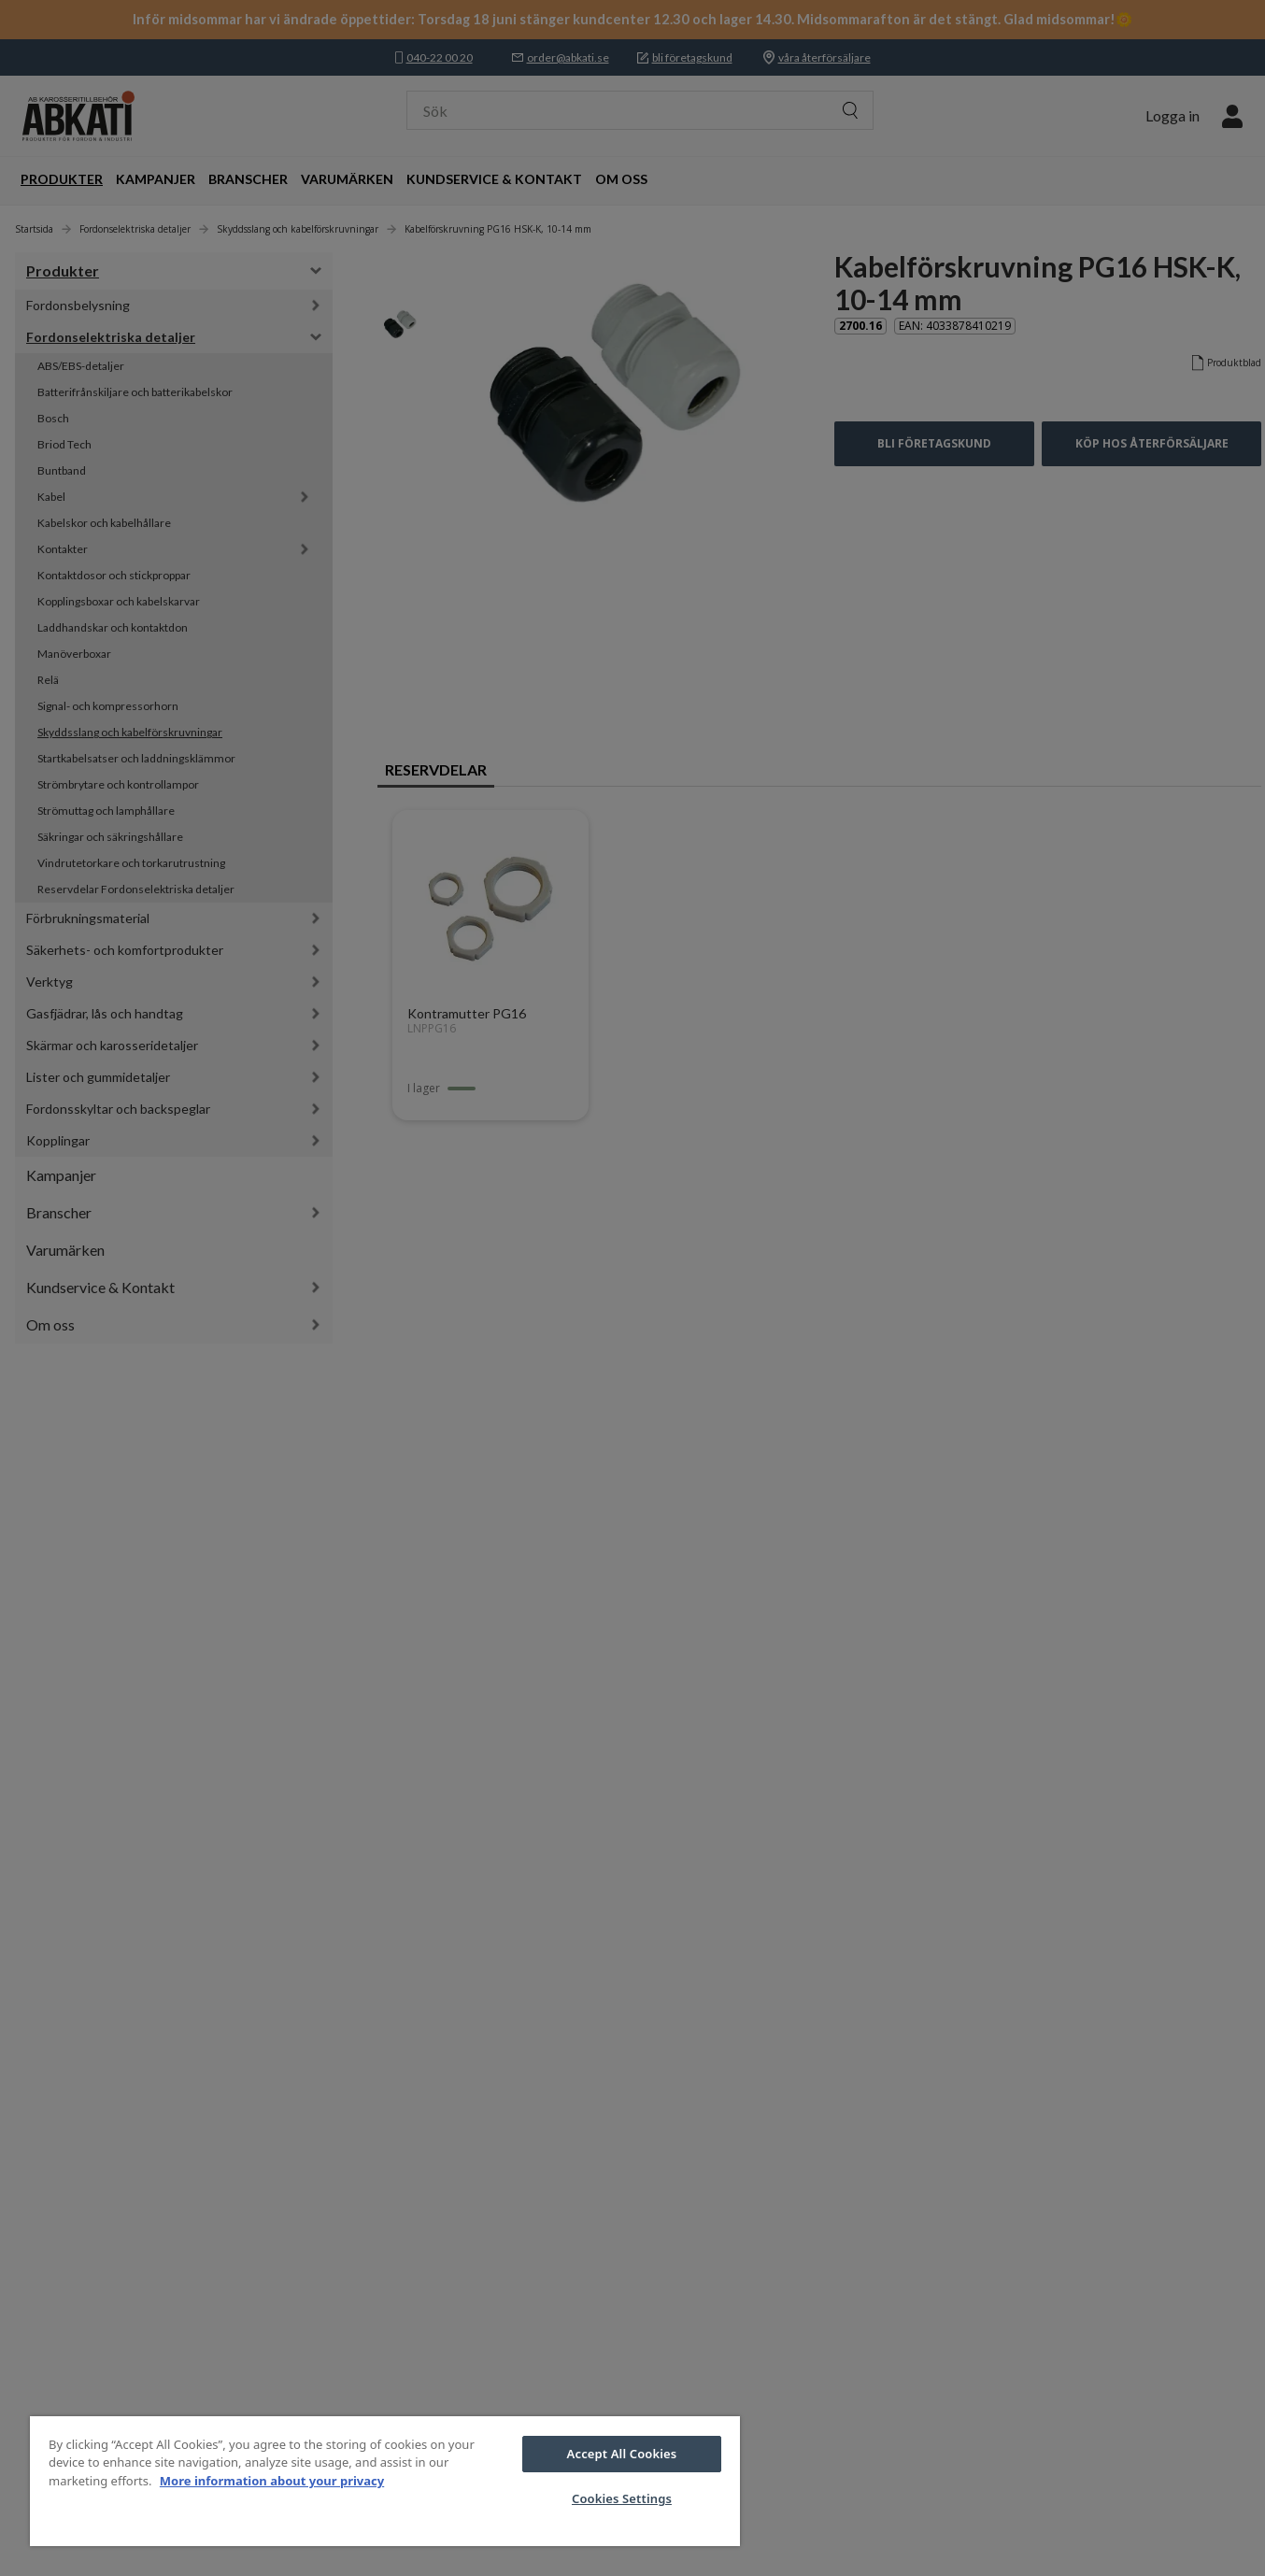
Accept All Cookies (622, 2453)
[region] (385, 2481)
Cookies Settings (622, 2498)
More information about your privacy (272, 2480)
